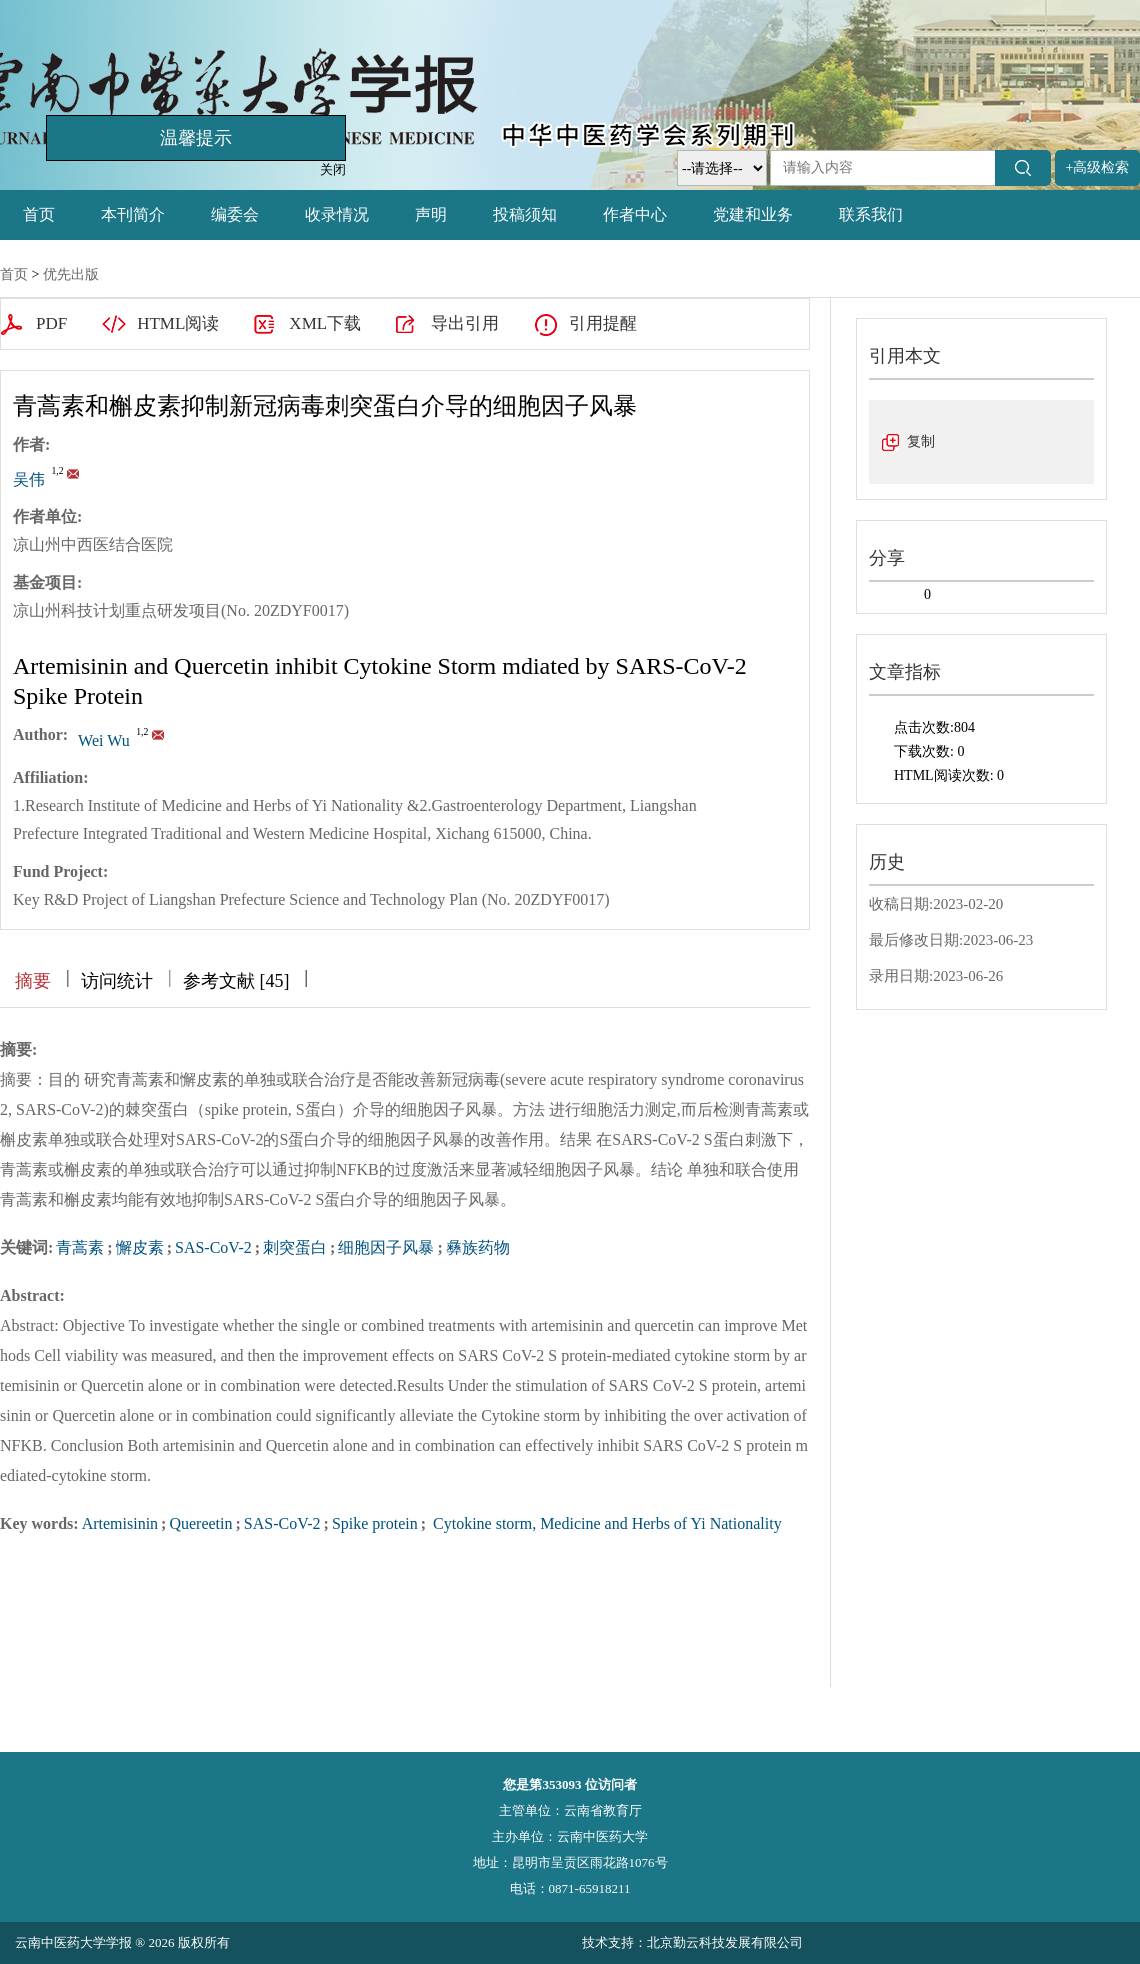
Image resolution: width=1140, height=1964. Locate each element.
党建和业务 (753, 214)
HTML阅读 (178, 323)
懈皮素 (140, 1247)
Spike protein (375, 1523)
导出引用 (465, 323)
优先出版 (71, 274)
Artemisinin (120, 1523)
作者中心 (635, 214)
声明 (431, 214)
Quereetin (200, 1523)
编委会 (235, 214)
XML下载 (325, 323)
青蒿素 (80, 1247)
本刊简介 (133, 214)
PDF (51, 323)
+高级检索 (1098, 167)
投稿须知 (525, 214)
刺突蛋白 (295, 1247)
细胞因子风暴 (386, 1247)
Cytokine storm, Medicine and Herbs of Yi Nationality (605, 1523)
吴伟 (29, 479)
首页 (39, 214)
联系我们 (871, 214)
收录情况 (337, 214)
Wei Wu (104, 740)
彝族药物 (478, 1247)
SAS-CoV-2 (213, 1247)
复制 (921, 441)
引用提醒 (603, 323)
